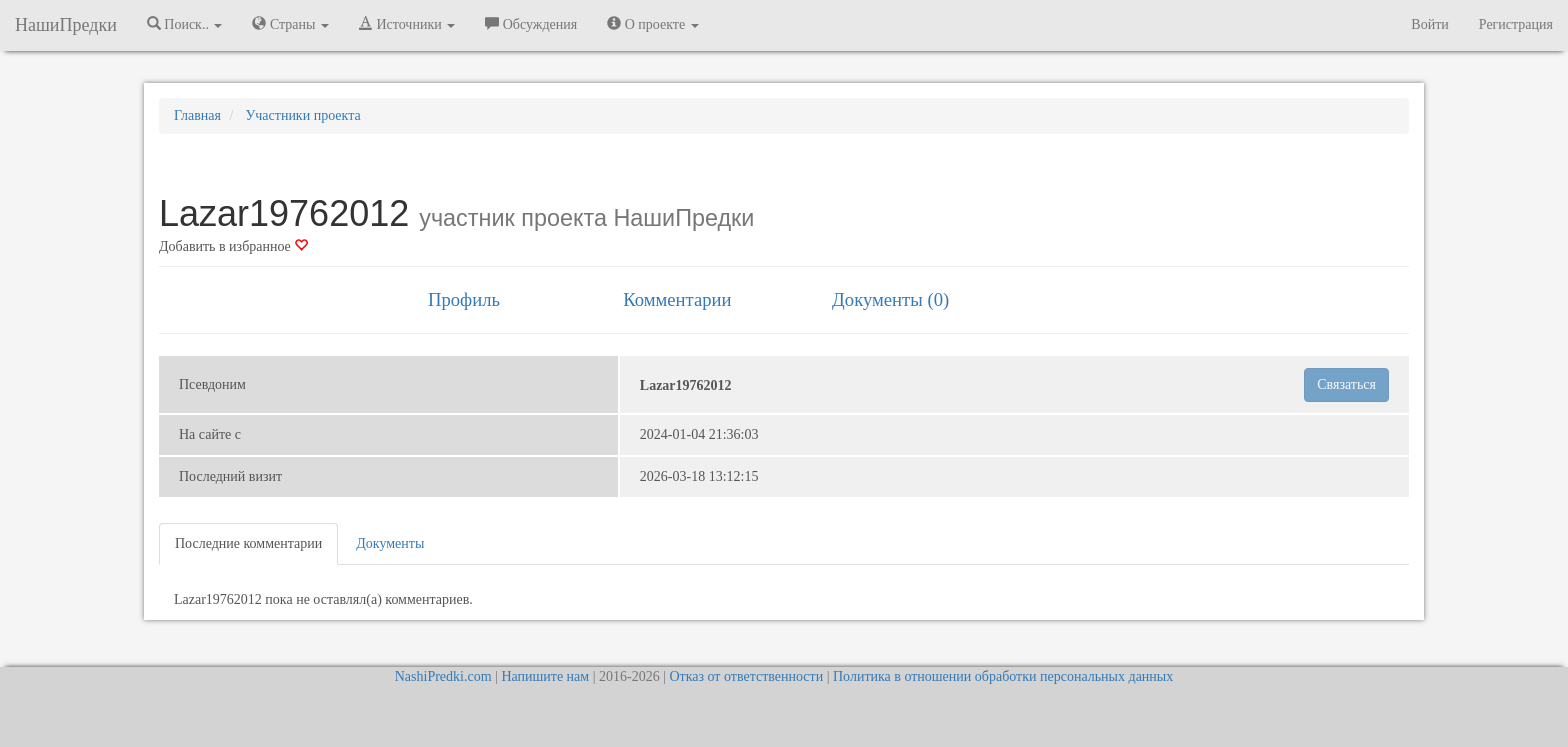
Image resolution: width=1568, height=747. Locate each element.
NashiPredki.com (443, 676)
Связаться (1346, 384)
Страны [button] (290, 24)
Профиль (464, 299)
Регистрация (1516, 24)
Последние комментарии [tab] (248, 543)
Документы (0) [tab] (890, 299)
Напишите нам (545, 676)
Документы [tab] (390, 543)
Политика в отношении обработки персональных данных (1003, 676)
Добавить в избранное (233, 246)
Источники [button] (407, 24)
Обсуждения (531, 24)
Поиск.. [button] (185, 24)
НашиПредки (66, 25)
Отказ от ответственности (746, 676)
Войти (1429, 24)
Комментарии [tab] (677, 299)
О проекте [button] (652, 24)
